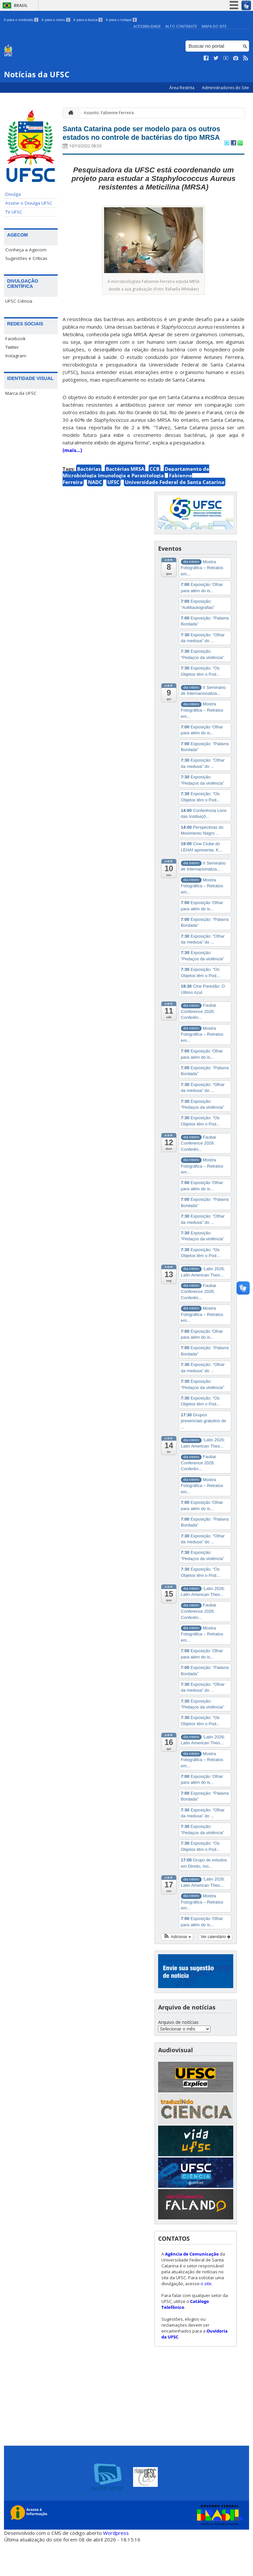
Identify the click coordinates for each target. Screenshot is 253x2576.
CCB (154, 502)
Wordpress (116, 2566)
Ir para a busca (88, 20)
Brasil (21, 5)
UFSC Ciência (18, 301)
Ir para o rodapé (121, 20)
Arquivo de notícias (178, 2055)
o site (206, 2317)
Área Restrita (182, 87)
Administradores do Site (225, 87)
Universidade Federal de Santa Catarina (174, 515)
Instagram (15, 356)
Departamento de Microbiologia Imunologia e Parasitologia (136, 505)
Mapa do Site (214, 26)
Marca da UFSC (21, 393)
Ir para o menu (56, 20)
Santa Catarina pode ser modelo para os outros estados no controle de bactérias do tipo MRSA (151, 149)
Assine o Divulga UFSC (28, 203)
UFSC (113, 515)
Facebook (15, 338)
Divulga (13, 194)
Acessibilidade (147, 26)
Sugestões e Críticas (26, 258)
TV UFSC (13, 212)
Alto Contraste (181, 26)
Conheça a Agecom (25, 250)
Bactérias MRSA (125, 502)
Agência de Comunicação (192, 2287)
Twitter (12, 347)
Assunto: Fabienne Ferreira (109, 112)
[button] (177, 1970)
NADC (95, 515)
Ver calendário (215, 1970)
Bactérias (88, 502)
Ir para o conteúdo (21, 20)
